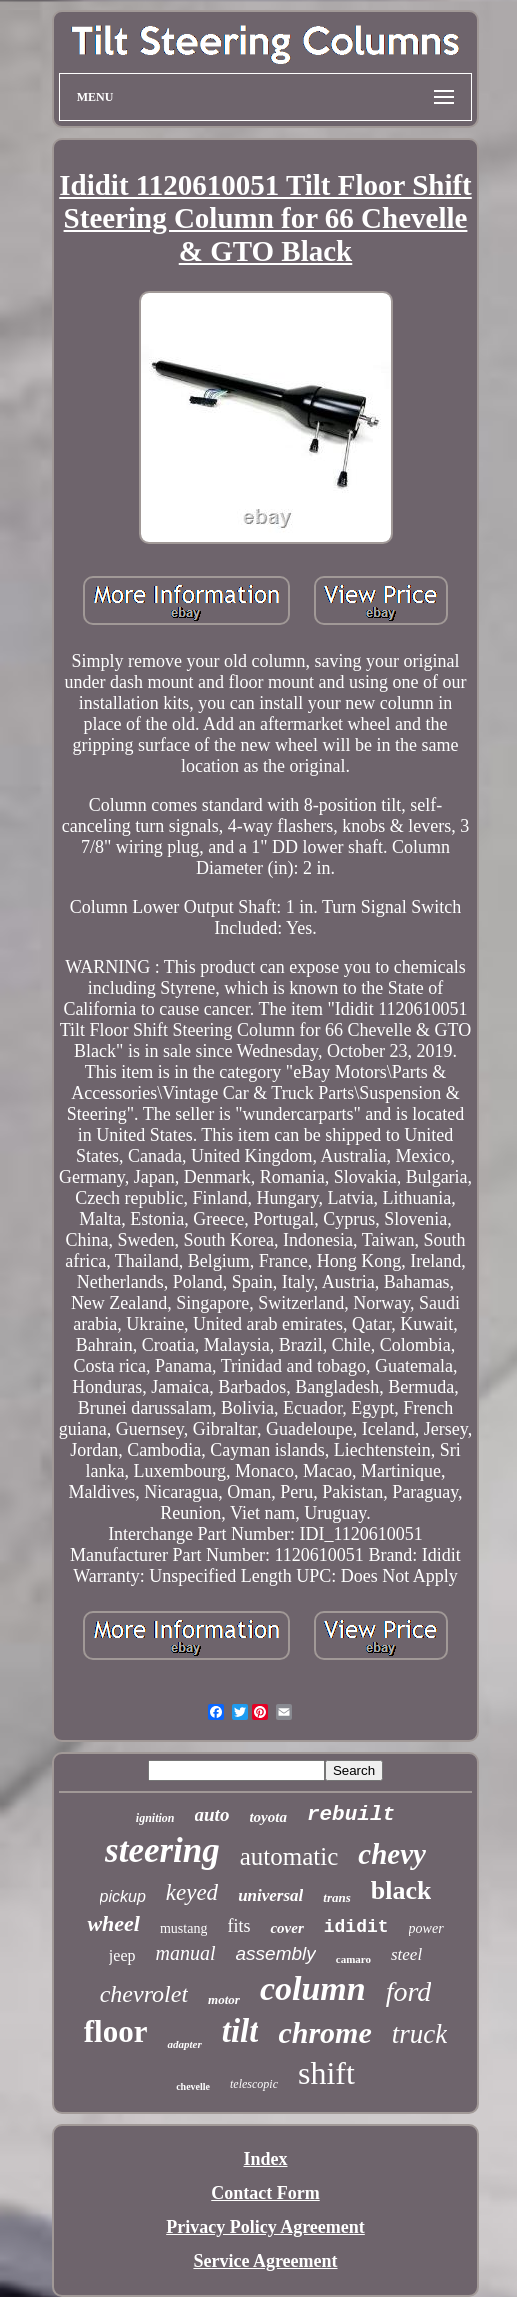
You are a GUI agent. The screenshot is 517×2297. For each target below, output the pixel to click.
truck (419, 2034)
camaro (353, 1959)
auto (212, 1814)
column (313, 1988)
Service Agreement (265, 2261)
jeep (122, 1955)
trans (336, 1897)
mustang (183, 1928)
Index (265, 2159)
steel (406, 1954)
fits (238, 1926)
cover (286, 1928)
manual (186, 1953)
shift (326, 2073)
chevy (392, 1854)
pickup (123, 1896)
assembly (276, 1953)
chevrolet (144, 1994)
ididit (356, 1927)
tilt (240, 2031)
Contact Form (265, 2193)
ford (409, 1991)
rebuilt (351, 1814)
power (426, 1928)
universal (270, 1895)
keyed (192, 1892)
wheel (113, 1923)
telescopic (254, 2084)
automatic (289, 1856)
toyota (268, 1817)
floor (116, 2031)
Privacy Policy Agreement (265, 2227)
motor (224, 1999)
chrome (324, 2032)
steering (162, 1850)
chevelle (193, 2086)
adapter (184, 2044)
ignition (155, 1818)
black (401, 1890)
